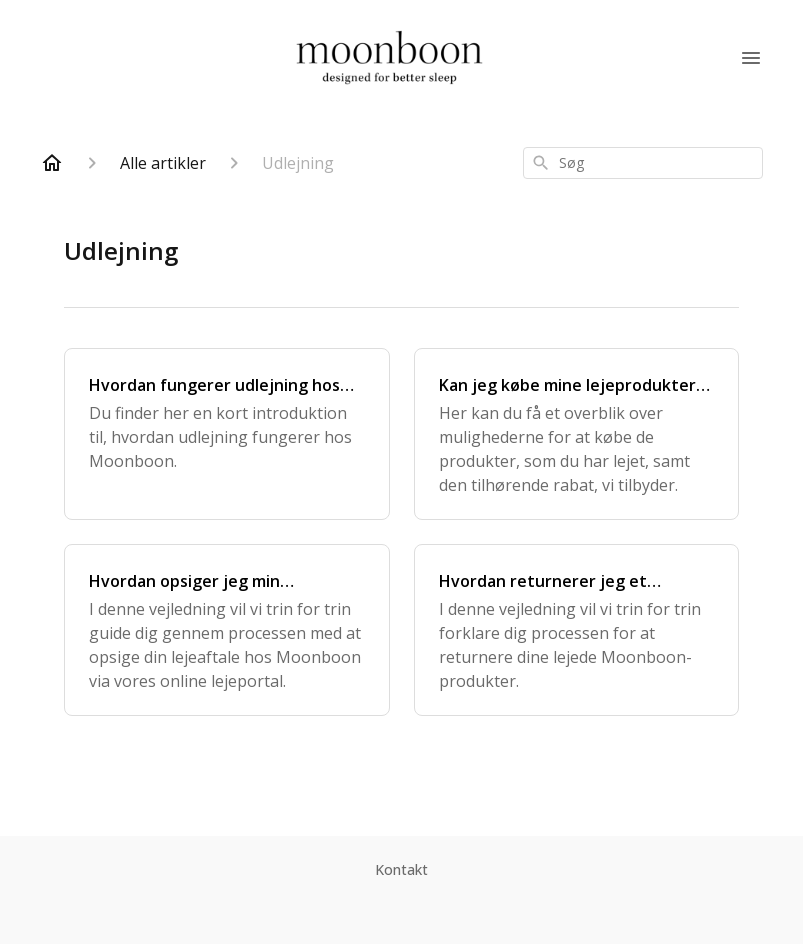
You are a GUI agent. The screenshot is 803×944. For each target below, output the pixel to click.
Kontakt (401, 869)
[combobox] (643, 163)
